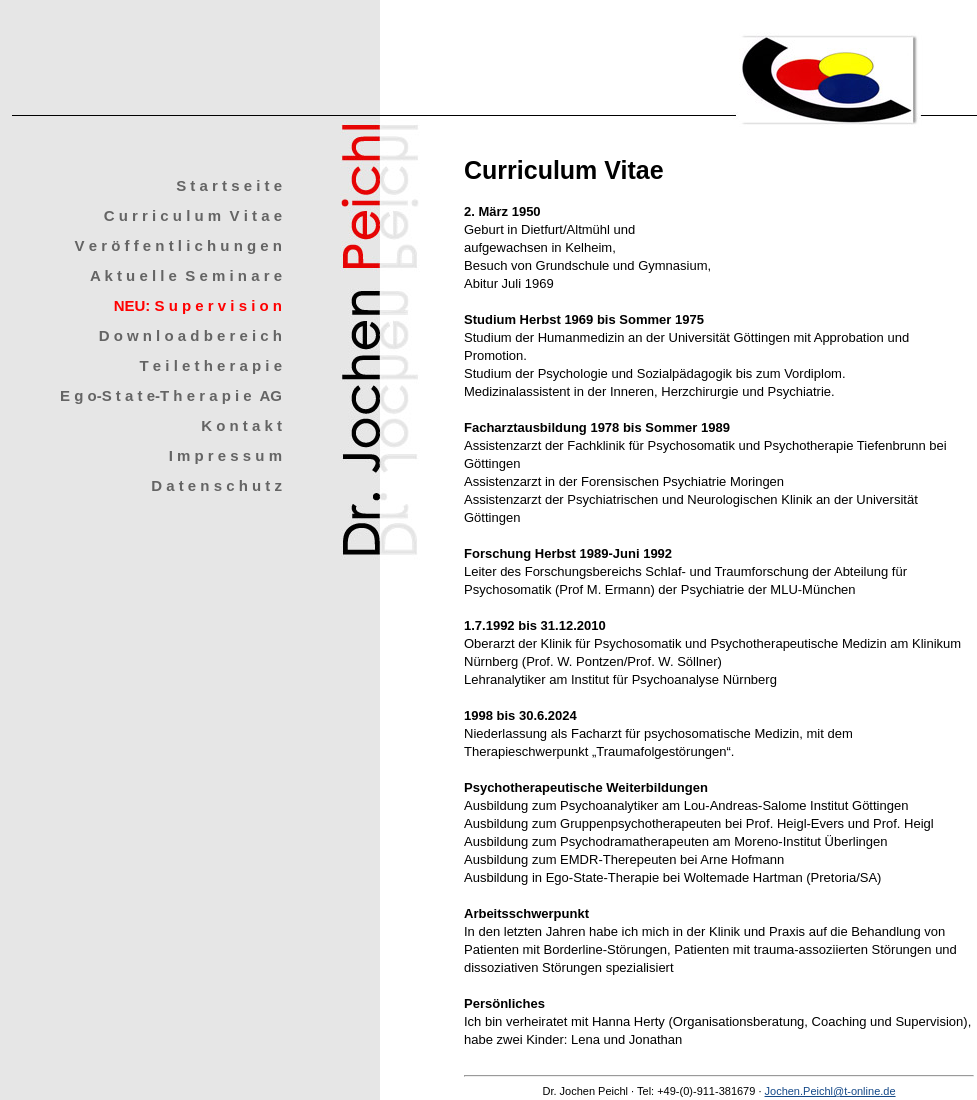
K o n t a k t (241, 425)
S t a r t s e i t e (229, 185)
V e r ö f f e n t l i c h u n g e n (178, 245)
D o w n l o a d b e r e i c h (190, 335)
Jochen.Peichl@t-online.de (830, 1091)
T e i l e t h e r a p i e (210, 365)
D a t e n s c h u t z (216, 485)
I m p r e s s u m (225, 455)
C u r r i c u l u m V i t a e (193, 215)
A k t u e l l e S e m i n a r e (186, 275)
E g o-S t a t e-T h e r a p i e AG (171, 395)
